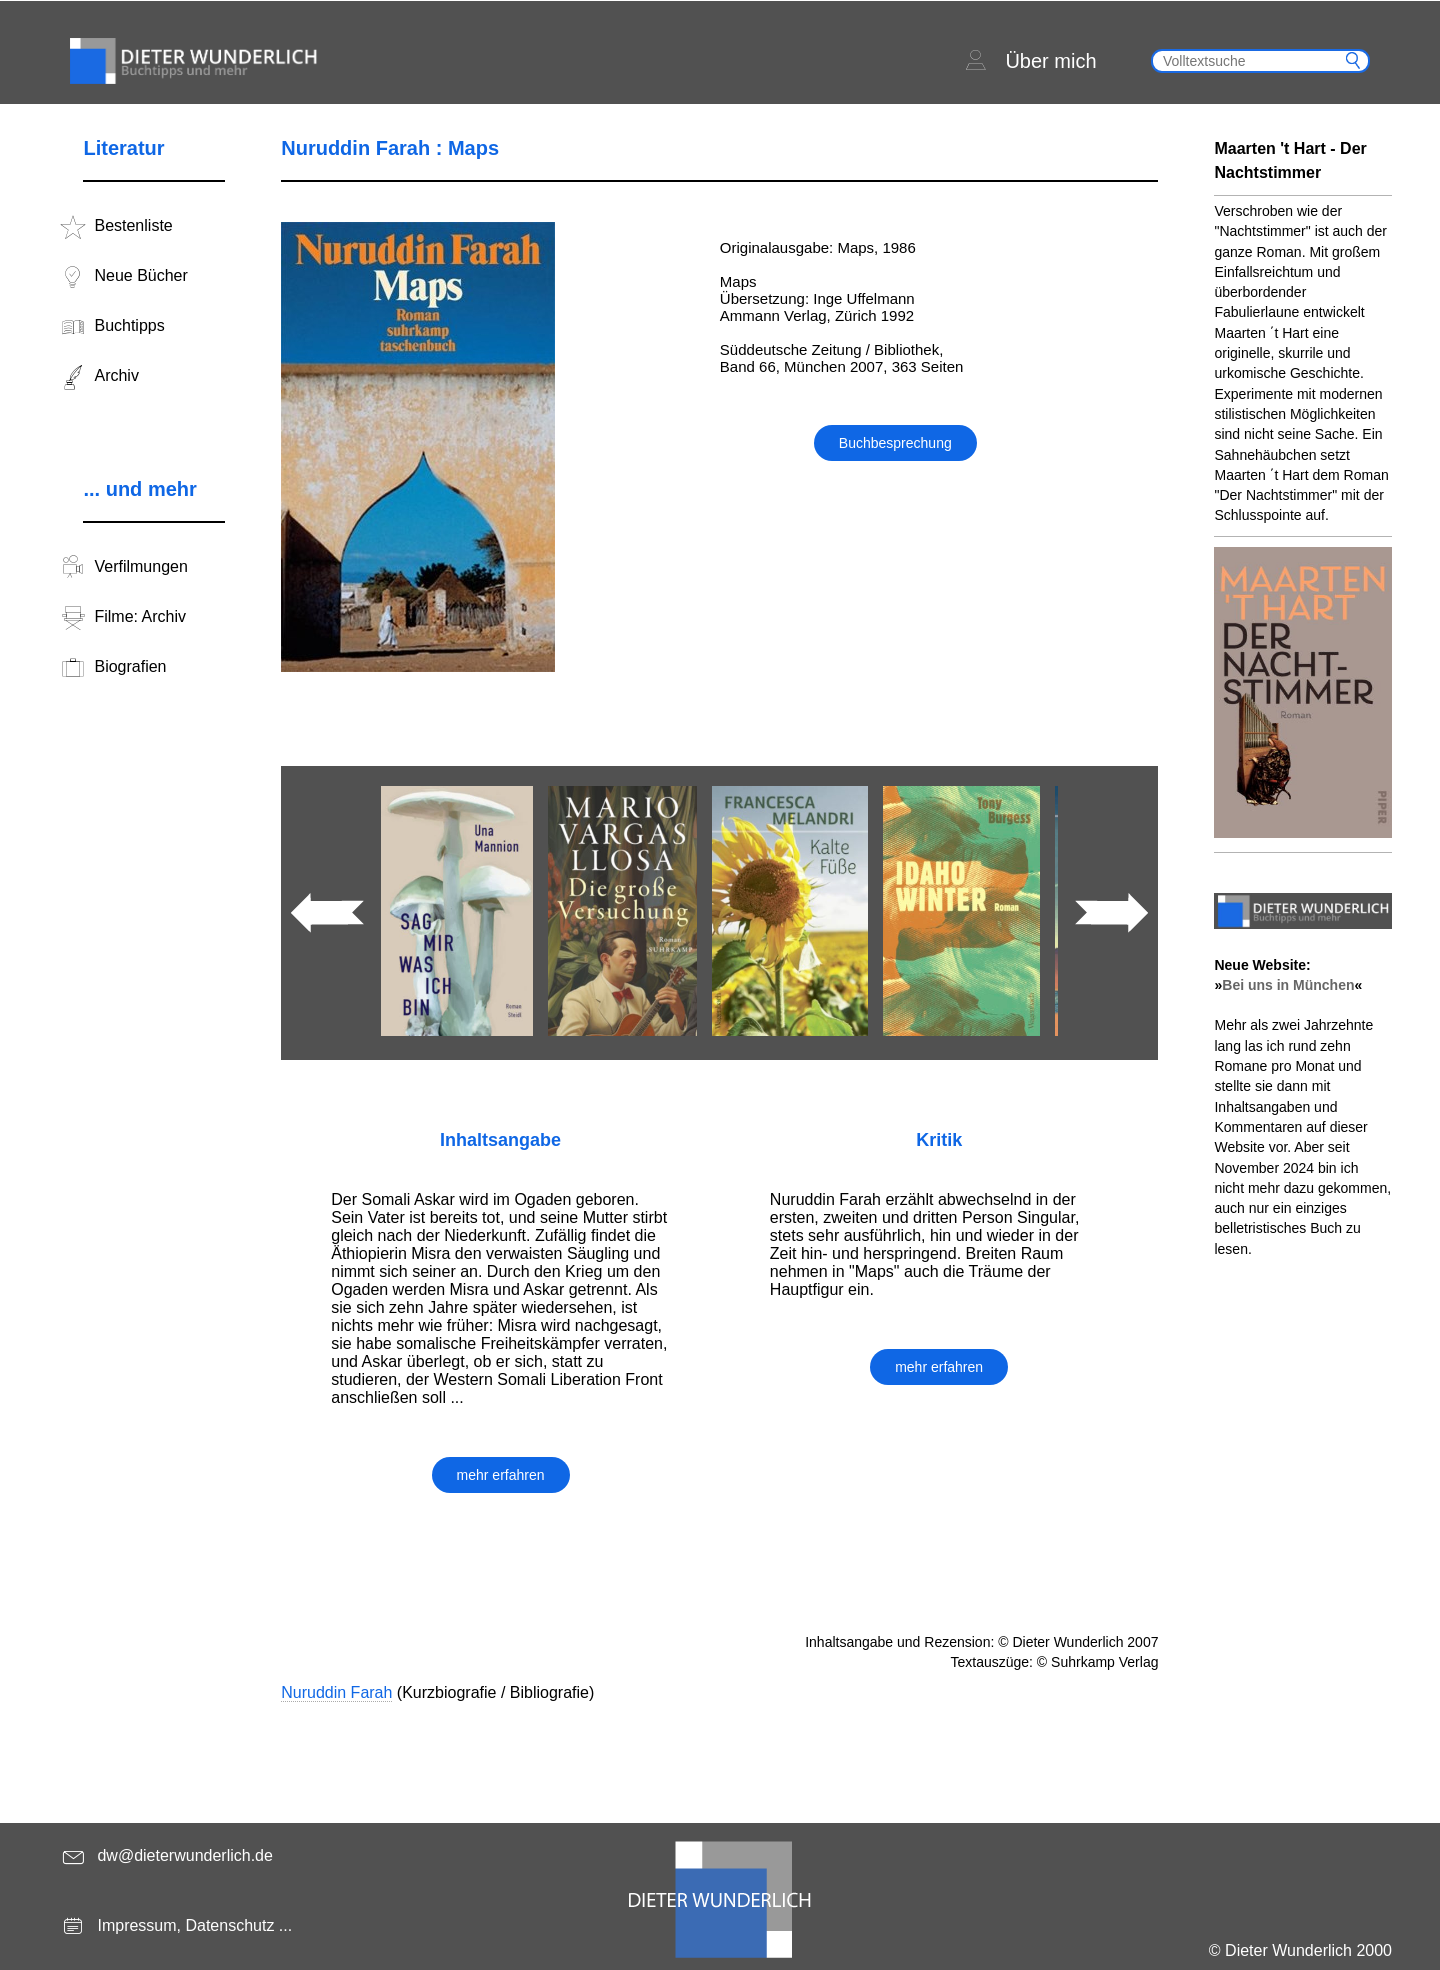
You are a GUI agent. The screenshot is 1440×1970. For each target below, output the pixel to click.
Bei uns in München (1288, 985)
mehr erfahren (501, 1475)
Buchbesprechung (895, 443)
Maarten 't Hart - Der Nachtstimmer (1290, 160)
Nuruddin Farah (336, 1692)
